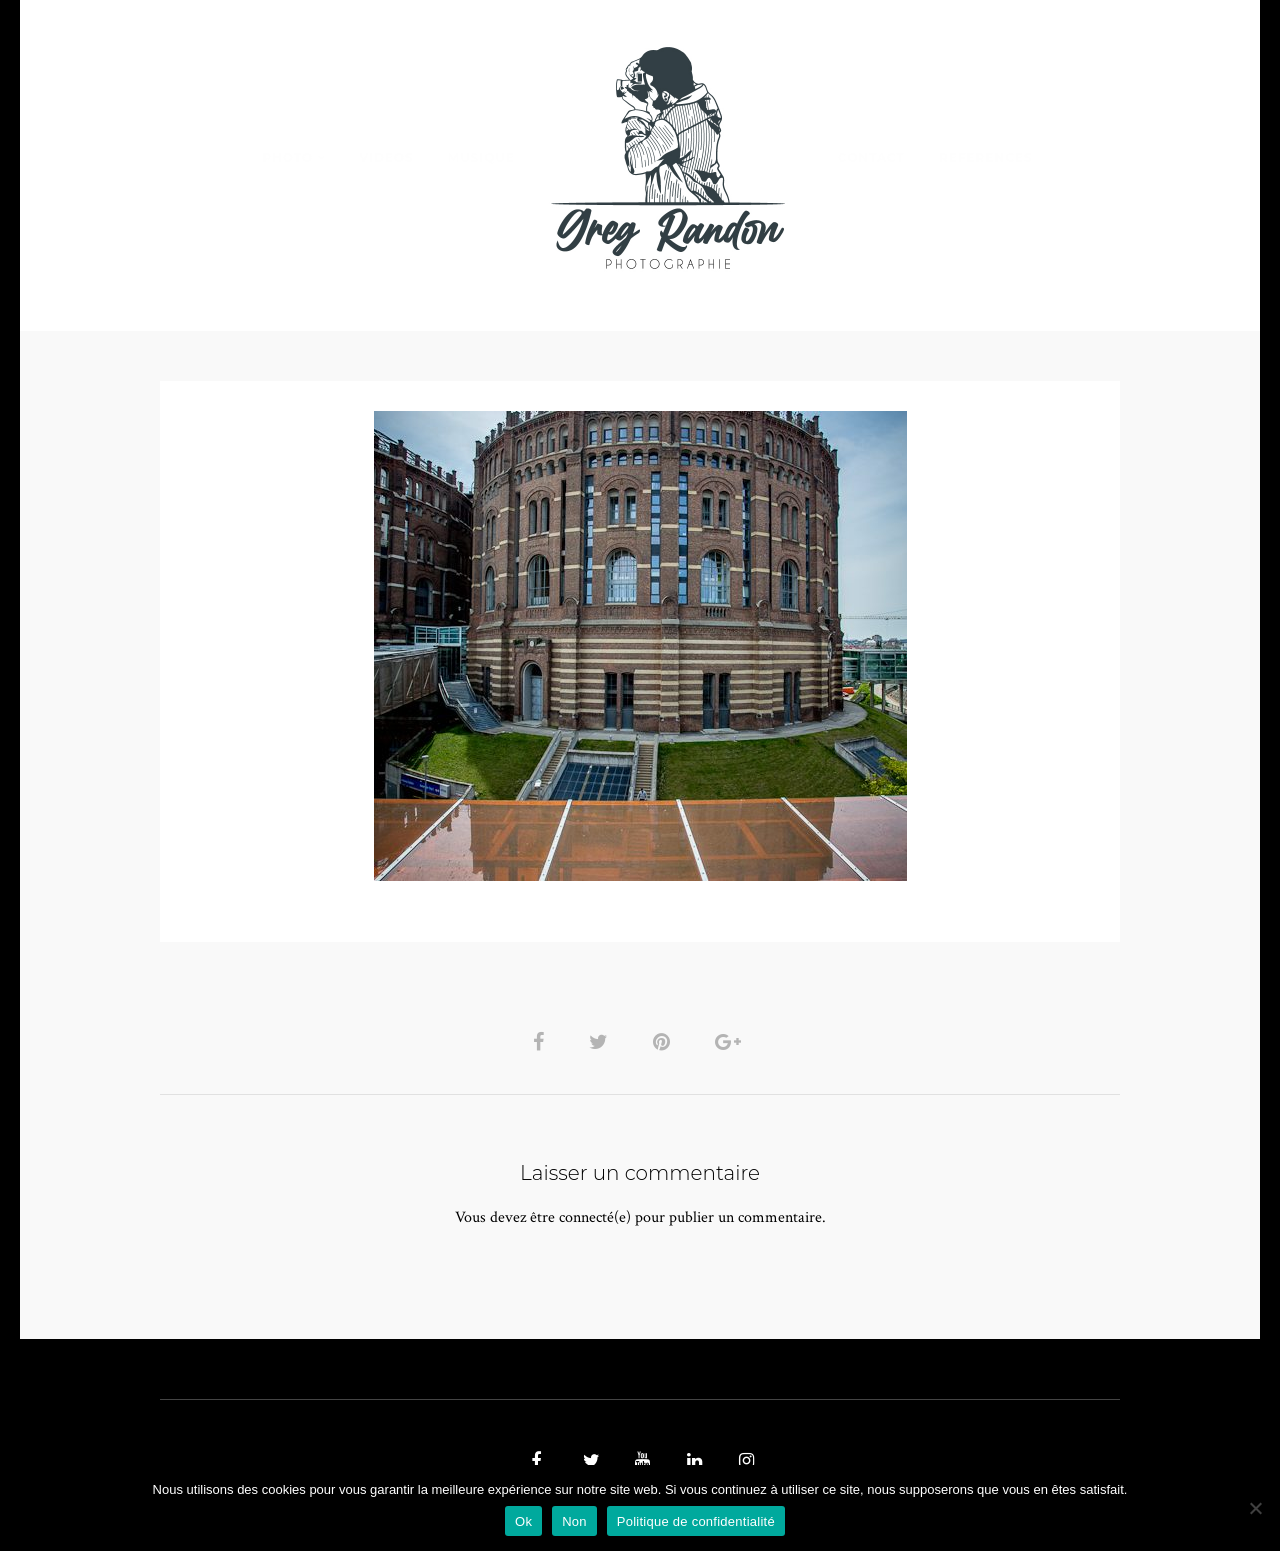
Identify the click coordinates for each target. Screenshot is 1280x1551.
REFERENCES (986, 157)
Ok (523, 1521)
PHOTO (287, 157)
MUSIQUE (481, 157)
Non (574, 1521)
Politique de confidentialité (696, 1521)
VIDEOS (386, 157)
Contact (871, 157)
